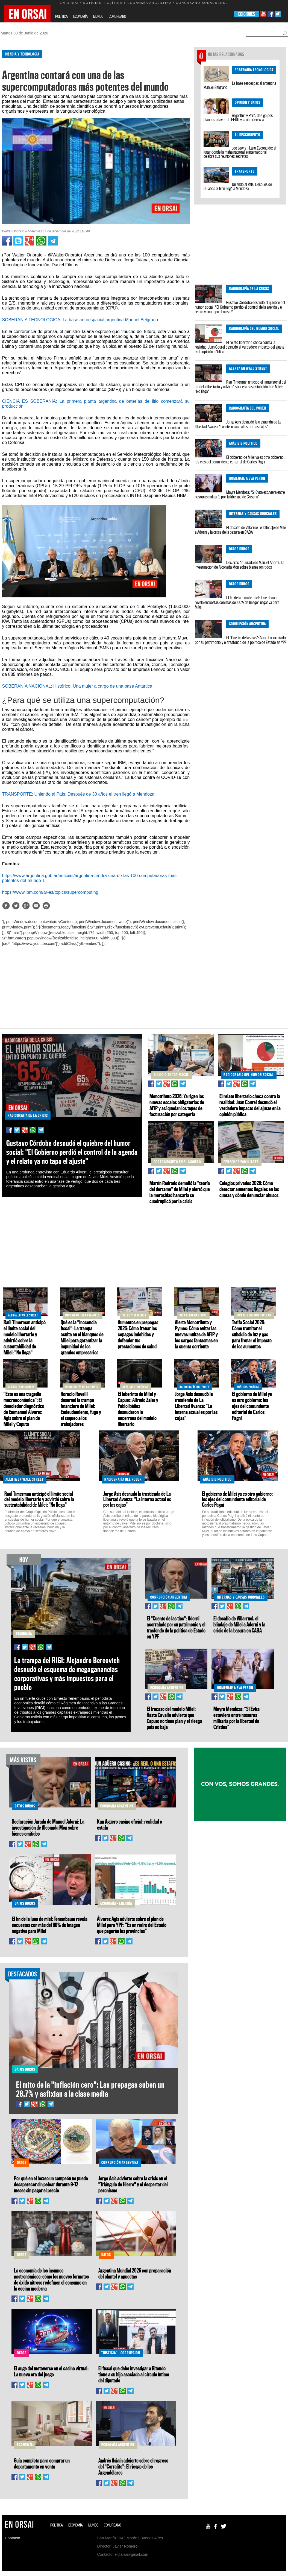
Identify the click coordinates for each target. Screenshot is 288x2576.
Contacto (12, 2538)
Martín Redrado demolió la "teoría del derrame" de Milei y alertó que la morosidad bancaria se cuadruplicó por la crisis (179, 1192)
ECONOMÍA (80, 16)
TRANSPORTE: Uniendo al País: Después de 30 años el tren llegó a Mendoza (78, 794)
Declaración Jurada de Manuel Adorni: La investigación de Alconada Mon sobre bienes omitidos (239, 564)
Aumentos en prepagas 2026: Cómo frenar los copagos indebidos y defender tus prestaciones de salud (138, 1334)
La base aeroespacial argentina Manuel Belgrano (240, 85)
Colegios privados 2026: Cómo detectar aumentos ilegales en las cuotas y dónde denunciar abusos (249, 1189)
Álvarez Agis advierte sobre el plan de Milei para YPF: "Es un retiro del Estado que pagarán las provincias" (131, 1924)
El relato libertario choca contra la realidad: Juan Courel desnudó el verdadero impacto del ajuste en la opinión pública (239, 347)
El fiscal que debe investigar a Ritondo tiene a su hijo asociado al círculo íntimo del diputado (133, 2374)
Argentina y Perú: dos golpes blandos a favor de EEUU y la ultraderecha (238, 117)
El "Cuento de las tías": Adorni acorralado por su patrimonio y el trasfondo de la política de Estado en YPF (241, 640)
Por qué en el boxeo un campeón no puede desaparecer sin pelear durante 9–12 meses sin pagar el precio (51, 2184)
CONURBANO (117, 16)
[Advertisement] (93, 984)
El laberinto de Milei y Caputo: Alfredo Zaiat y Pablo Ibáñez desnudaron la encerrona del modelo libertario (138, 1409)
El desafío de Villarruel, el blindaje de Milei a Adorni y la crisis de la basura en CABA (241, 530)
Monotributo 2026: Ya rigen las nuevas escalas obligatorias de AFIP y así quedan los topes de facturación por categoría (176, 1105)
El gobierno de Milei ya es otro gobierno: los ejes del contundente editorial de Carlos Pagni (239, 459)
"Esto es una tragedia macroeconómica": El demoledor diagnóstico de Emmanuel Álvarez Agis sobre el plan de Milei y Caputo (24, 1409)
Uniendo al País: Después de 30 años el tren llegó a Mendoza (238, 186)
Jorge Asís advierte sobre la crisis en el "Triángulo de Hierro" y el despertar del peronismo (133, 2184)
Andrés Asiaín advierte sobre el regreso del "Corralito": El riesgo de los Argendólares (133, 2466)
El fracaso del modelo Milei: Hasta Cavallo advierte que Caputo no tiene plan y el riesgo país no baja (174, 1717)
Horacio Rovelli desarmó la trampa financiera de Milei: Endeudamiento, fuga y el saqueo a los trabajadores (81, 1409)
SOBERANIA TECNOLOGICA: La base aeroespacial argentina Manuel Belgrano (80, 319)
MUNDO (98, 16)
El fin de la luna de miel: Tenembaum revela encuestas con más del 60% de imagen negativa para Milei (237, 602)
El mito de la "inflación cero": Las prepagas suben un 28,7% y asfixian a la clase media (90, 2089)
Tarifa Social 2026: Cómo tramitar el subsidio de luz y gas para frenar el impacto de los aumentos (252, 1334)
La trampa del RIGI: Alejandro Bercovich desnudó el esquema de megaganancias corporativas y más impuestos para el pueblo (67, 1674)
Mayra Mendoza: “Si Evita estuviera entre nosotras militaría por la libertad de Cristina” (240, 494)
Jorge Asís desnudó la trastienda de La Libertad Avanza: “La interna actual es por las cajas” (238, 424)
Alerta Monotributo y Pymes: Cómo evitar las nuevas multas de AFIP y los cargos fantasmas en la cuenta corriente (196, 1334)
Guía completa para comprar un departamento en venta (42, 2463)
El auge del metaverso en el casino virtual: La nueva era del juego (51, 2371)
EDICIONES (246, 14)
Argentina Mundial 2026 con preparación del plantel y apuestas (134, 2273)
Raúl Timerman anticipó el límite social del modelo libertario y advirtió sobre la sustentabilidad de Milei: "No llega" (240, 386)
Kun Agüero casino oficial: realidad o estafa (129, 1824)
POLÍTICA (61, 16)
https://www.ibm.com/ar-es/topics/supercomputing (50, 892)
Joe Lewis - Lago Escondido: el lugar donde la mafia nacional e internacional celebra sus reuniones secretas (240, 152)
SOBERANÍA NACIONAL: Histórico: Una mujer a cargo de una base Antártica (77, 686)
